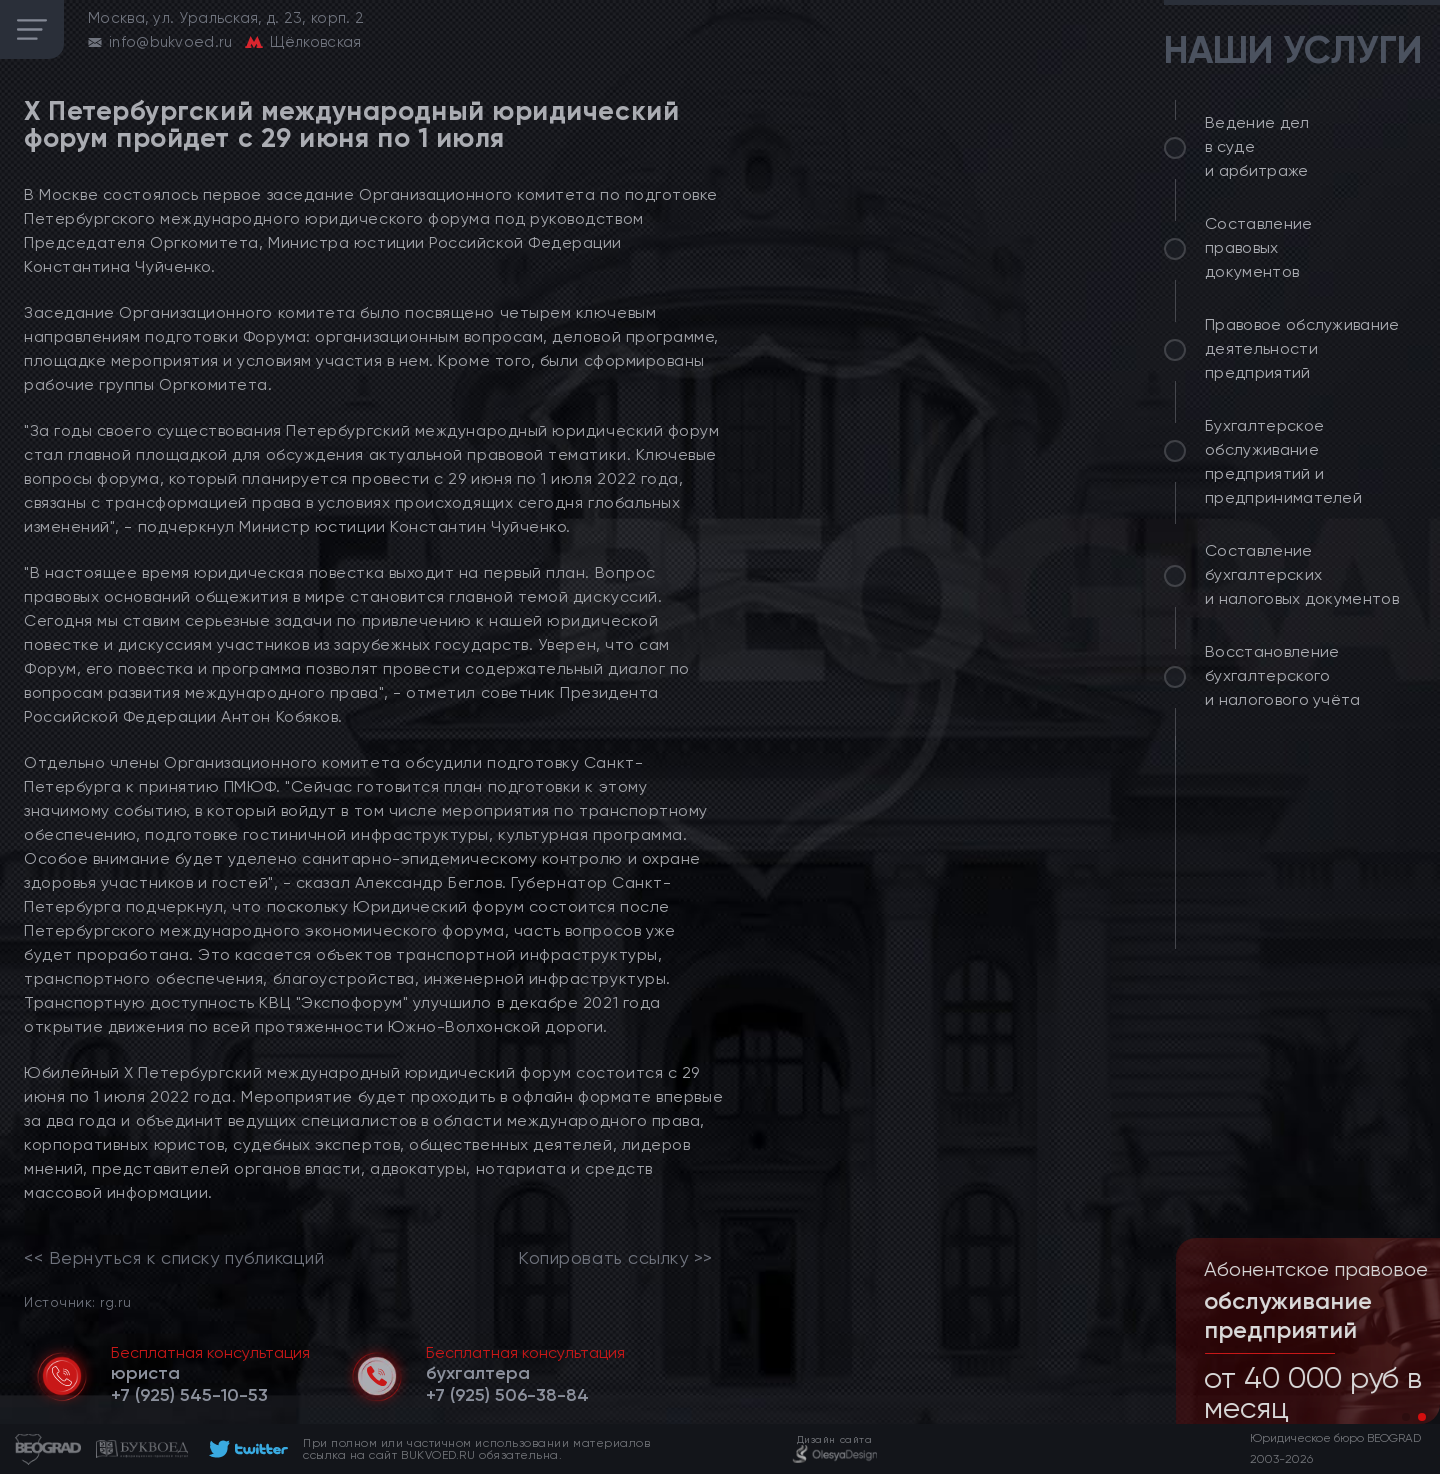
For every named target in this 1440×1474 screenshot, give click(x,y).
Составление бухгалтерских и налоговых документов (1302, 574)
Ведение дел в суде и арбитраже (1257, 146)
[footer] (245, 1449)
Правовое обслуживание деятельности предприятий (1302, 348)
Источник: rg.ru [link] (77, 1301)
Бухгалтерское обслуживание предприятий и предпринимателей (1283, 461)
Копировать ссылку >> (615, 1258)
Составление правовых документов (1259, 247)
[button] (1406, 1417)
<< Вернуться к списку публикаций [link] (174, 1258)
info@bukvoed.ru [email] (171, 42)
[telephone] (189, 1395)
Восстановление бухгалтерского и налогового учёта (1283, 675)
